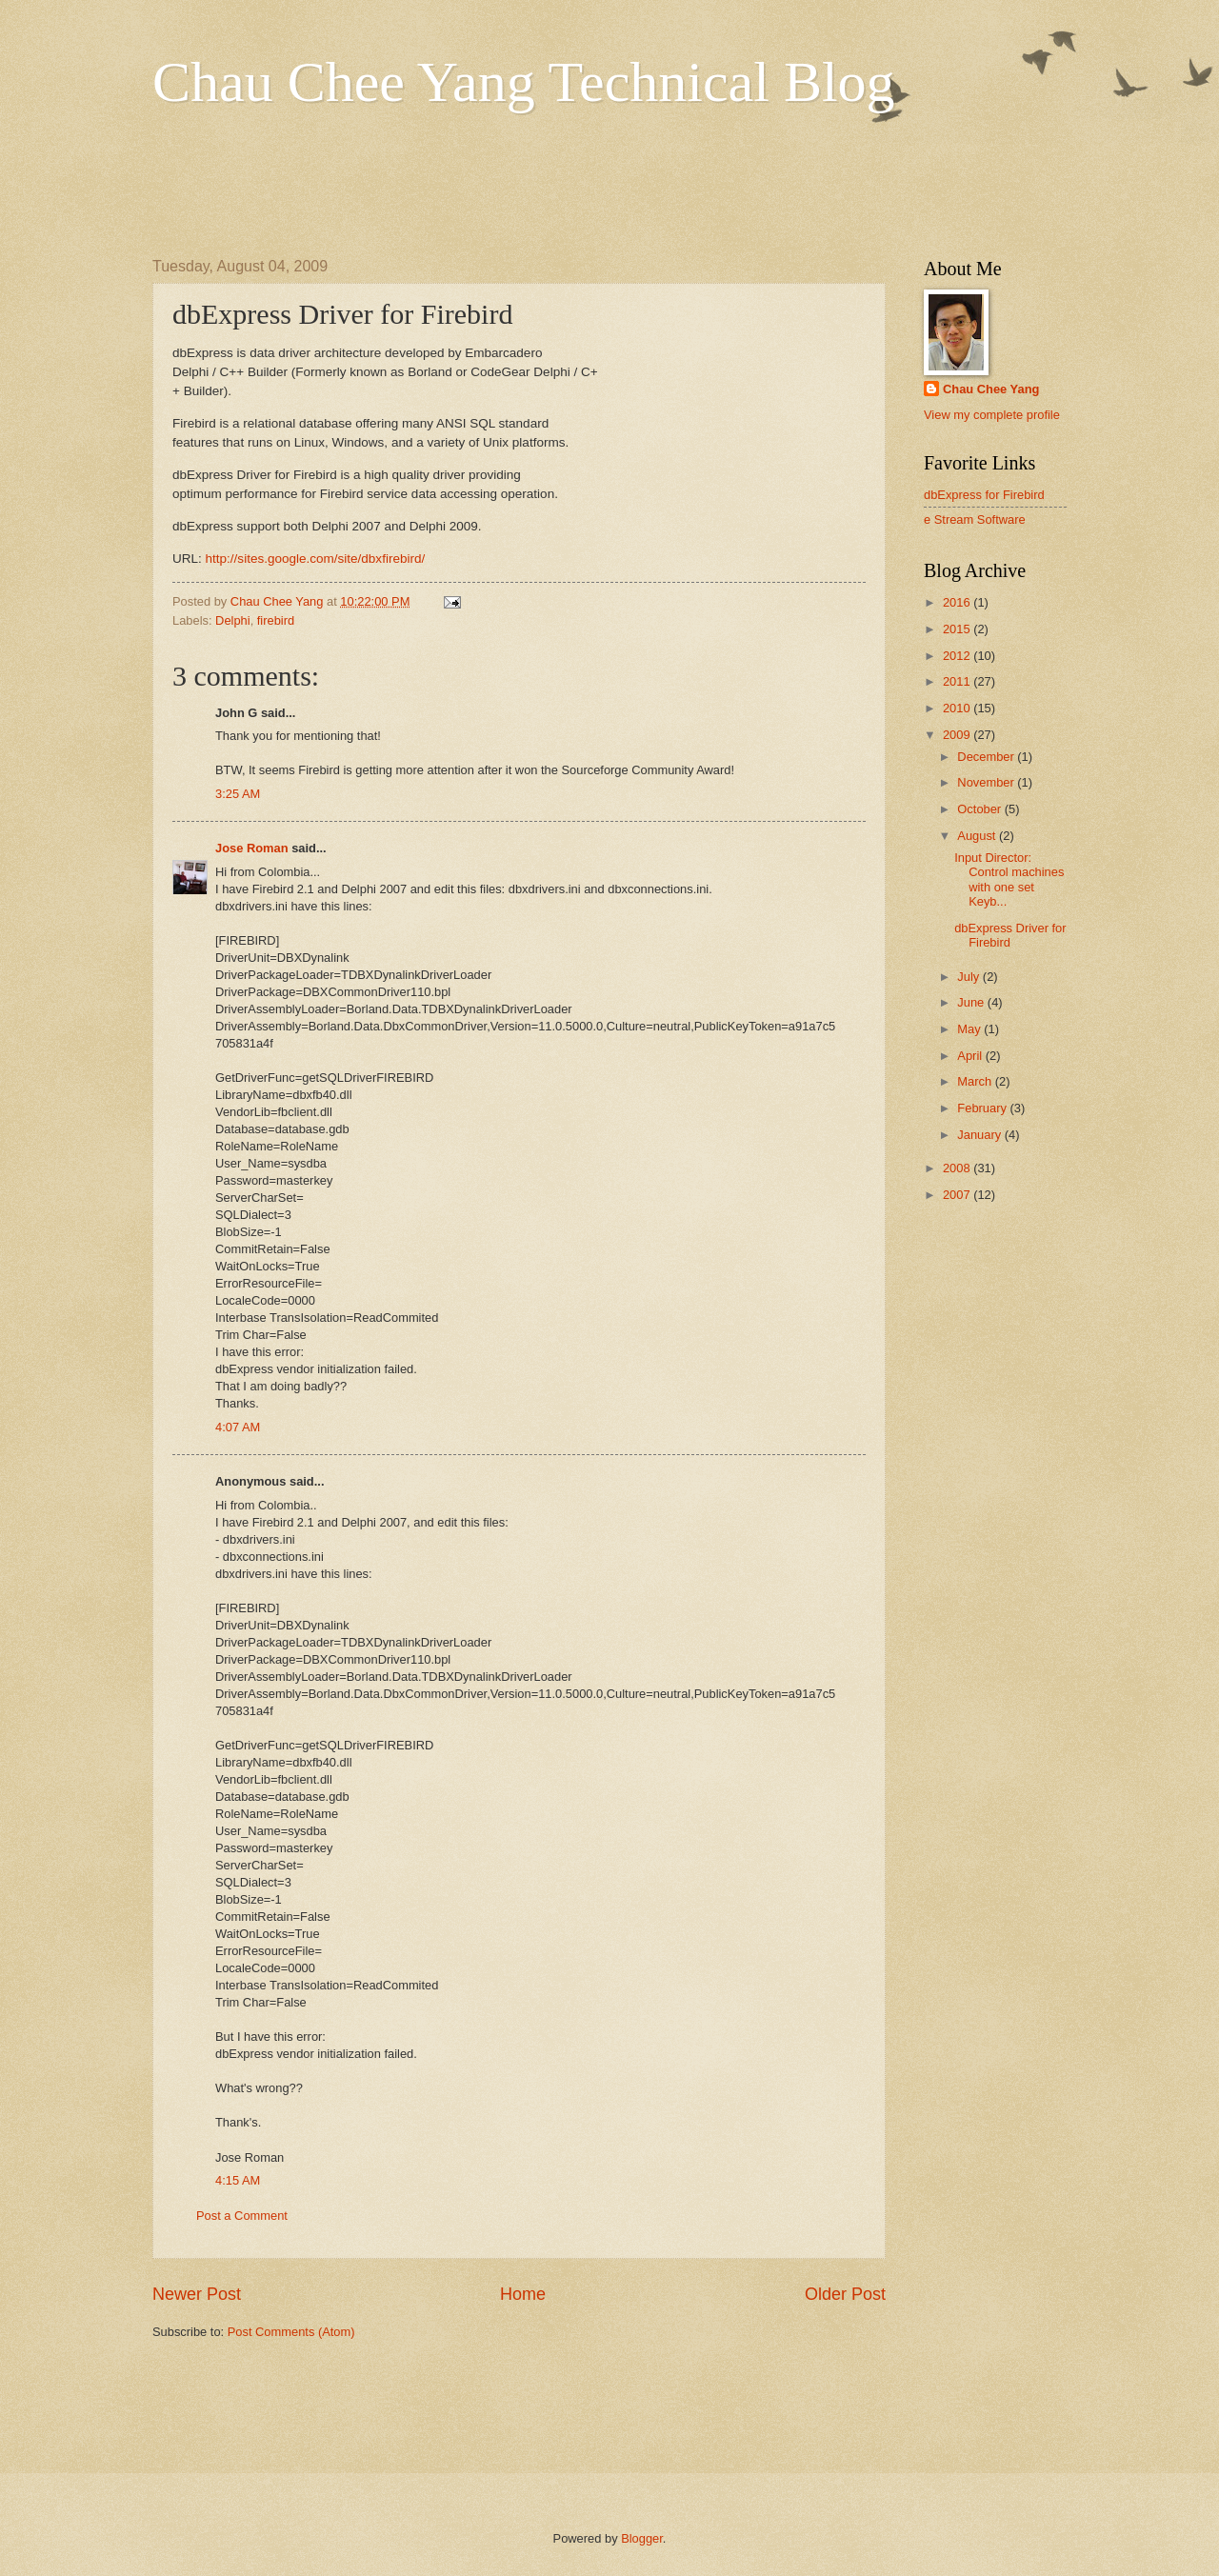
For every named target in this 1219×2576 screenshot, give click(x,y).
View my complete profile (992, 415)
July (969, 976)
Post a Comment (242, 2215)
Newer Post (196, 2294)
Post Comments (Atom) (291, 2332)
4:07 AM (237, 1427)
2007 (958, 1195)
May (970, 1029)
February (983, 1108)
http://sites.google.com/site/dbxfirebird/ (316, 558)
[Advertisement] (499, 182)
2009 (958, 735)
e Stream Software (975, 519)
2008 (958, 1168)
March (975, 1081)
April (971, 1055)
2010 (958, 708)
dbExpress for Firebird (984, 495)
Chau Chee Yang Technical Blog (523, 81)
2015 (958, 629)
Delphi (232, 620)
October (980, 809)
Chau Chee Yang (991, 389)
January (980, 1135)
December (987, 756)
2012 (958, 656)
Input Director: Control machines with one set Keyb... (1009, 879)
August (978, 836)
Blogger (642, 2538)
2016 (958, 602)
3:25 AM (237, 794)
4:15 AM (237, 2180)
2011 (958, 681)
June (972, 1002)
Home (523, 2294)
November (987, 782)
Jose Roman (252, 848)
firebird (275, 620)
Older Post (845, 2294)
